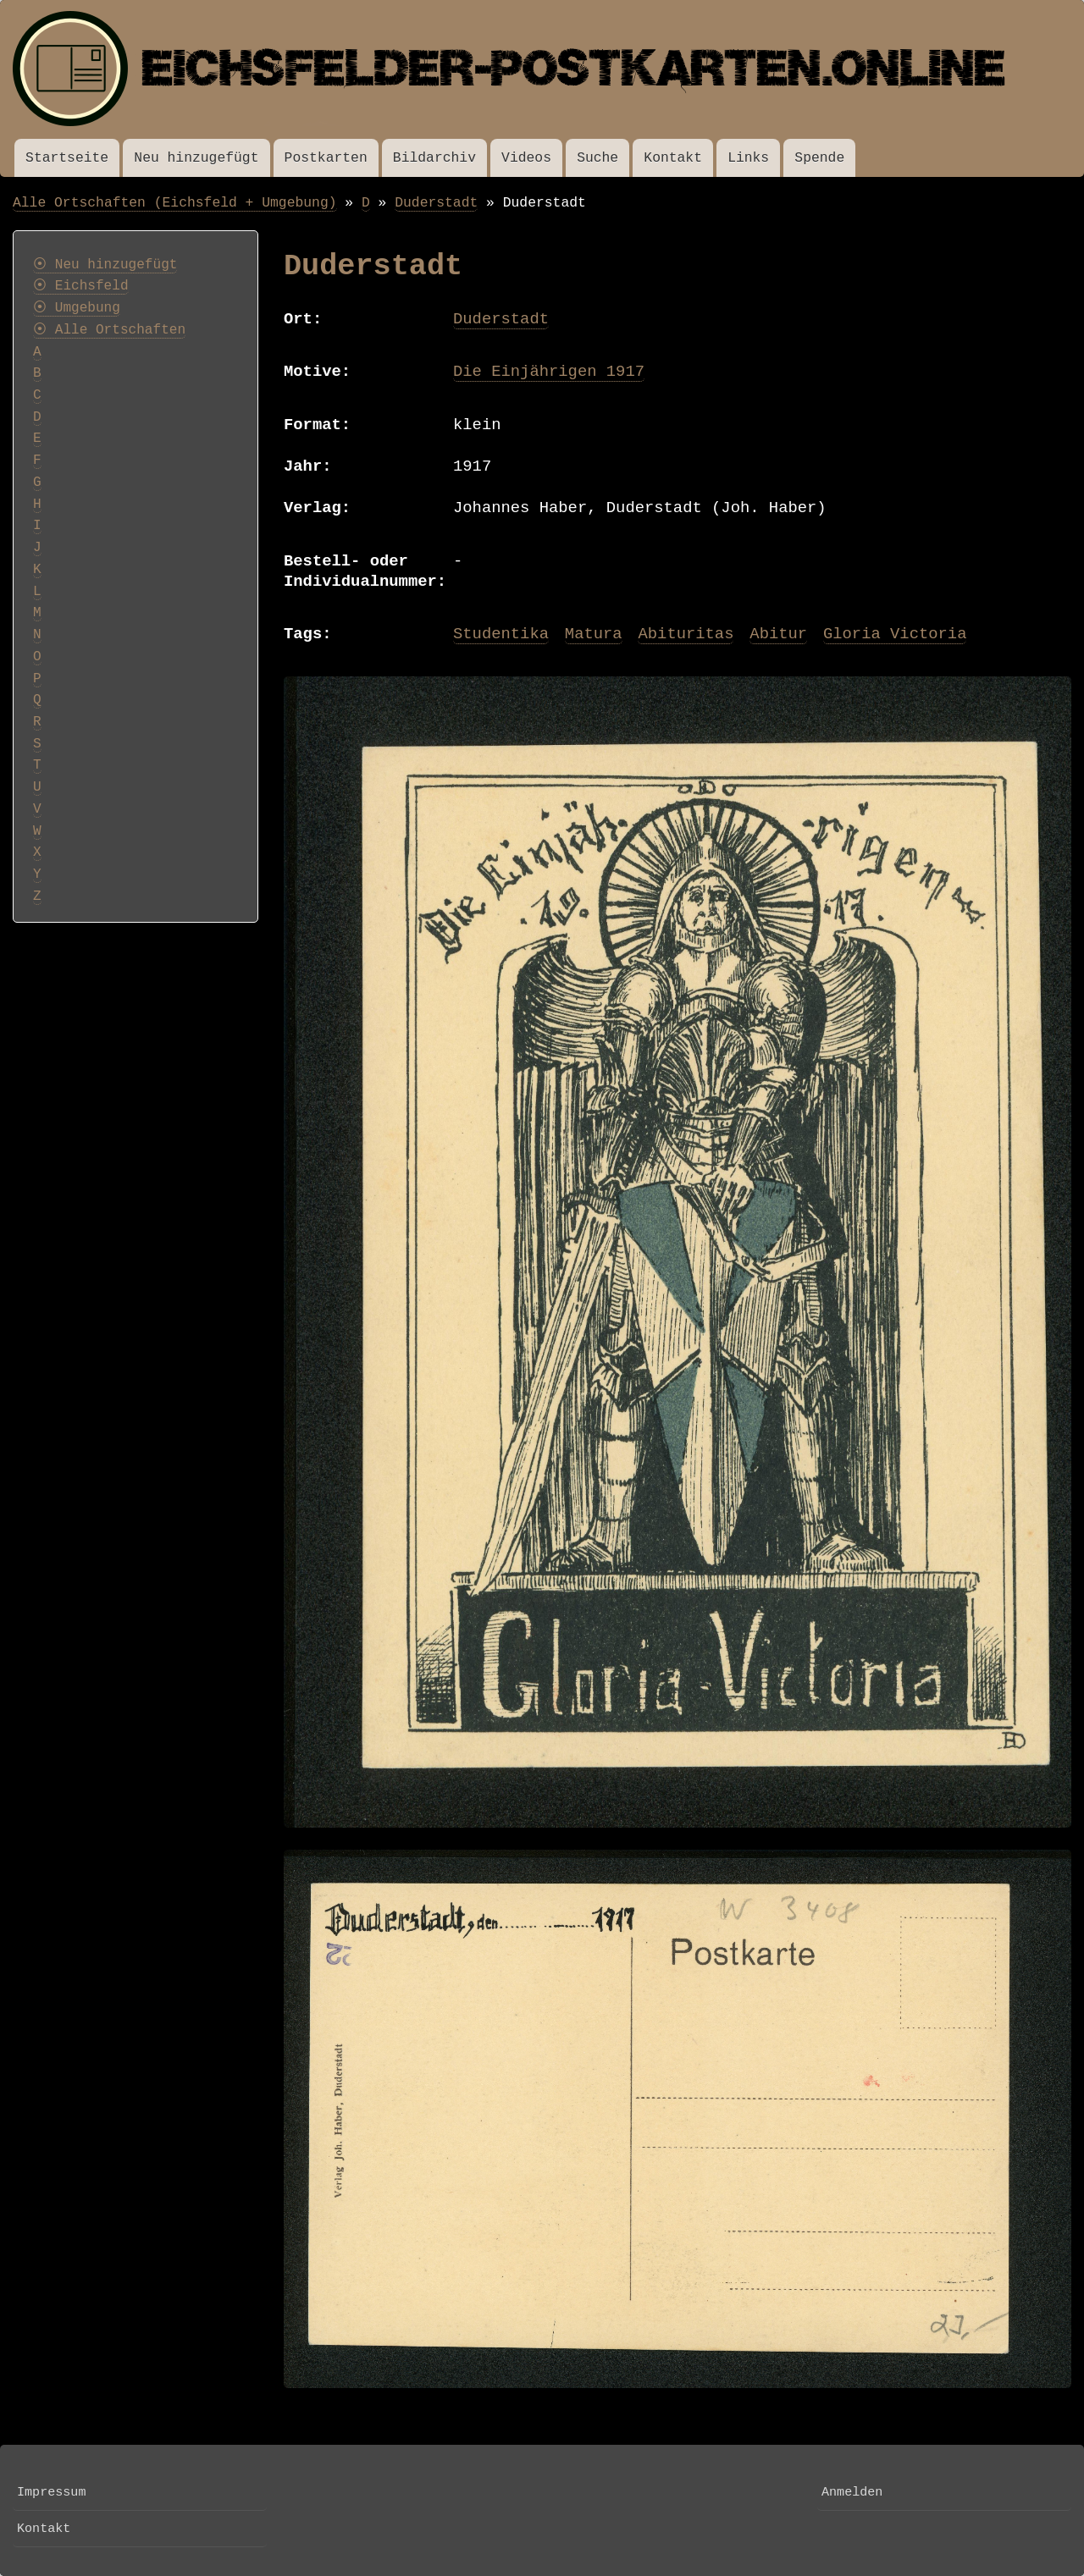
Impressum (51, 2492)
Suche (597, 158)
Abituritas (685, 634)
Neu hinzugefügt (196, 158)
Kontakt (673, 158)
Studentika (501, 634)
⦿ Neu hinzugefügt (105, 265)
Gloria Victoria (894, 634)
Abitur (778, 634)
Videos (526, 158)
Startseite (66, 158)
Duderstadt (436, 203)
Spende (819, 158)
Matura (593, 634)
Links (748, 158)
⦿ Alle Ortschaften (109, 330)
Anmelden (851, 2492)
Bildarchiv (434, 158)
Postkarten (326, 158)
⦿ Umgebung (76, 308)
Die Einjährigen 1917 (548, 371)
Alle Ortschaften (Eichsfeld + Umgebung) (175, 203)
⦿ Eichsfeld (81, 286)
